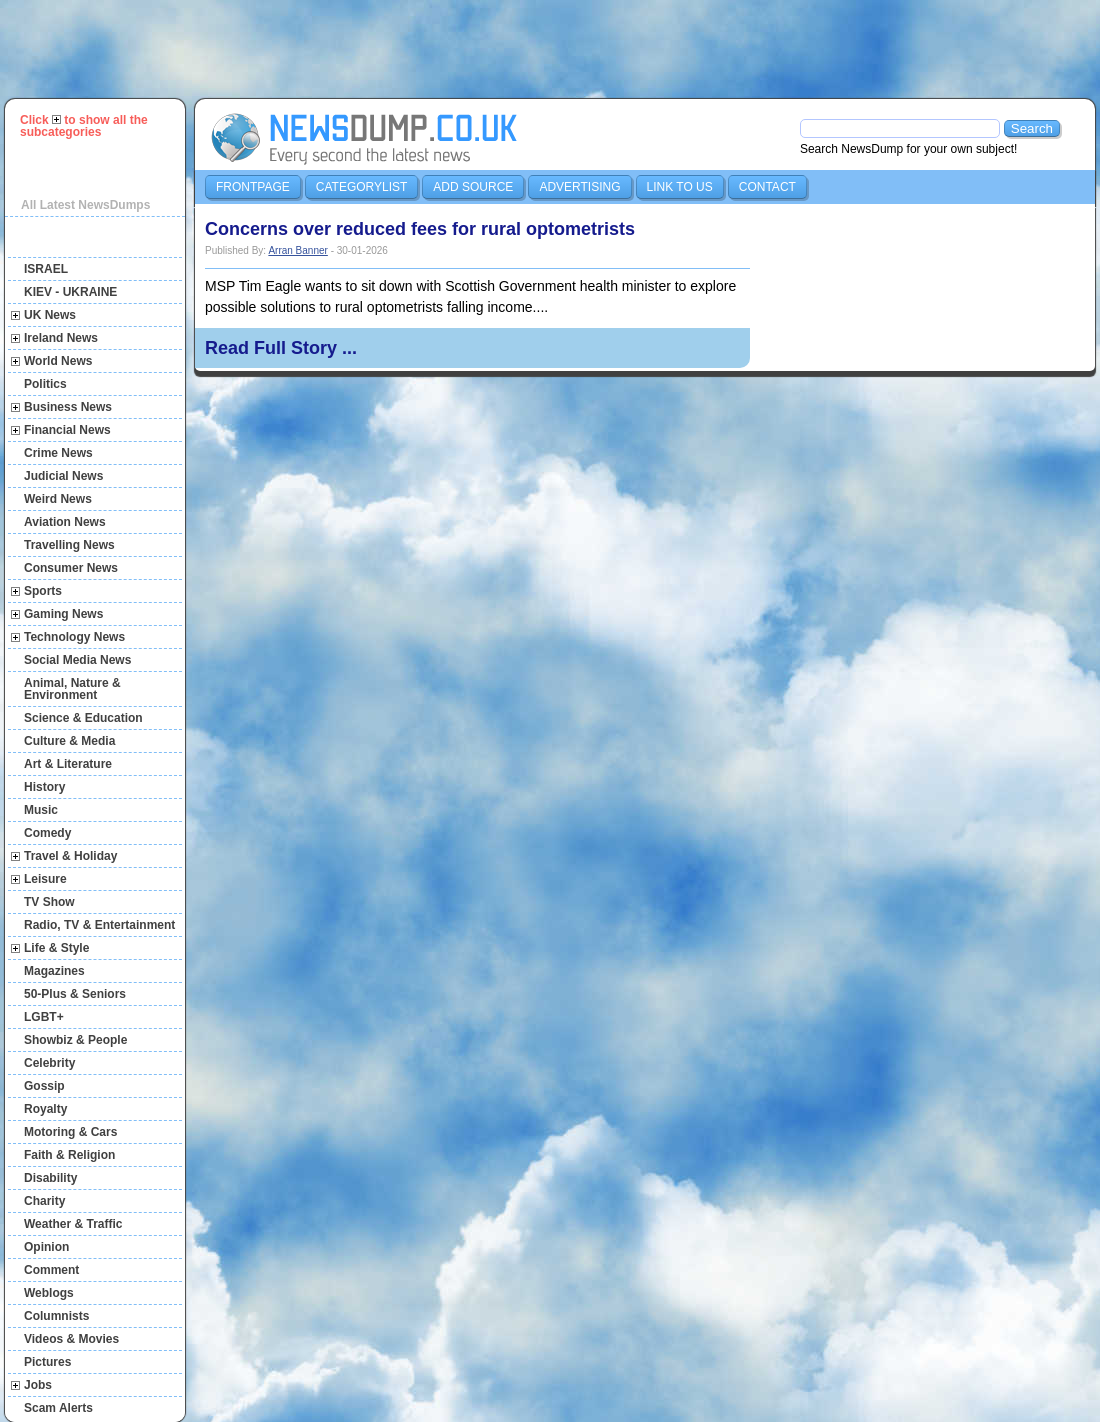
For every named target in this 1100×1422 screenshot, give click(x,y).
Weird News (58, 499)
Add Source (473, 187)
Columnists (56, 1316)
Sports (43, 591)
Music (41, 810)
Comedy (47, 833)
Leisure (45, 879)
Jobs (38, 1385)
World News (58, 361)
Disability (50, 1178)
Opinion (46, 1247)
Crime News (58, 453)
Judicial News (63, 476)
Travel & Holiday (70, 856)
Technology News (74, 637)
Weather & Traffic (73, 1224)
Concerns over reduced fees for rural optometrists (420, 229)
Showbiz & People (75, 1040)
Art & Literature (68, 764)
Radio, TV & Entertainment (99, 925)
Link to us (680, 187)
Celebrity (49, 1063)
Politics (45, 384)
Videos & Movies (71, 1339)
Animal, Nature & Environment (72, 689)
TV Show (49, 902)
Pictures (47, 1362)
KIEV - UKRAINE (70, 292)
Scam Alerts (58, 1408)
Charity (44, 1201)
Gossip (44, 1086)
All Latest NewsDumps (85, 205)
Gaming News (63, 614)
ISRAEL (46, 269)
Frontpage (253, 187)
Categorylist (362, 187)
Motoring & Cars (70, 1132)
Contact (767, 187)
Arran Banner (297, 250)
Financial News (67, 430)
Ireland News (61, 338)
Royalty (45, 1109)
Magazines (54, 971)
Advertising (579, 187)
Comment (51, 1270)
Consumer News (71, 568)
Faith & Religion (69, 1155)
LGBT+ (44, 1017)
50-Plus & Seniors (75, 994)
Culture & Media (69, 741)
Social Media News (77, 660)
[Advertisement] (559, 49)
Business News (68, 407)
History (44, 787)
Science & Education (83, 718)
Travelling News (69, 545)
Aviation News (65, 522)
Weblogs (49, 1293)
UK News (50, 315)
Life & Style (56, 948)
